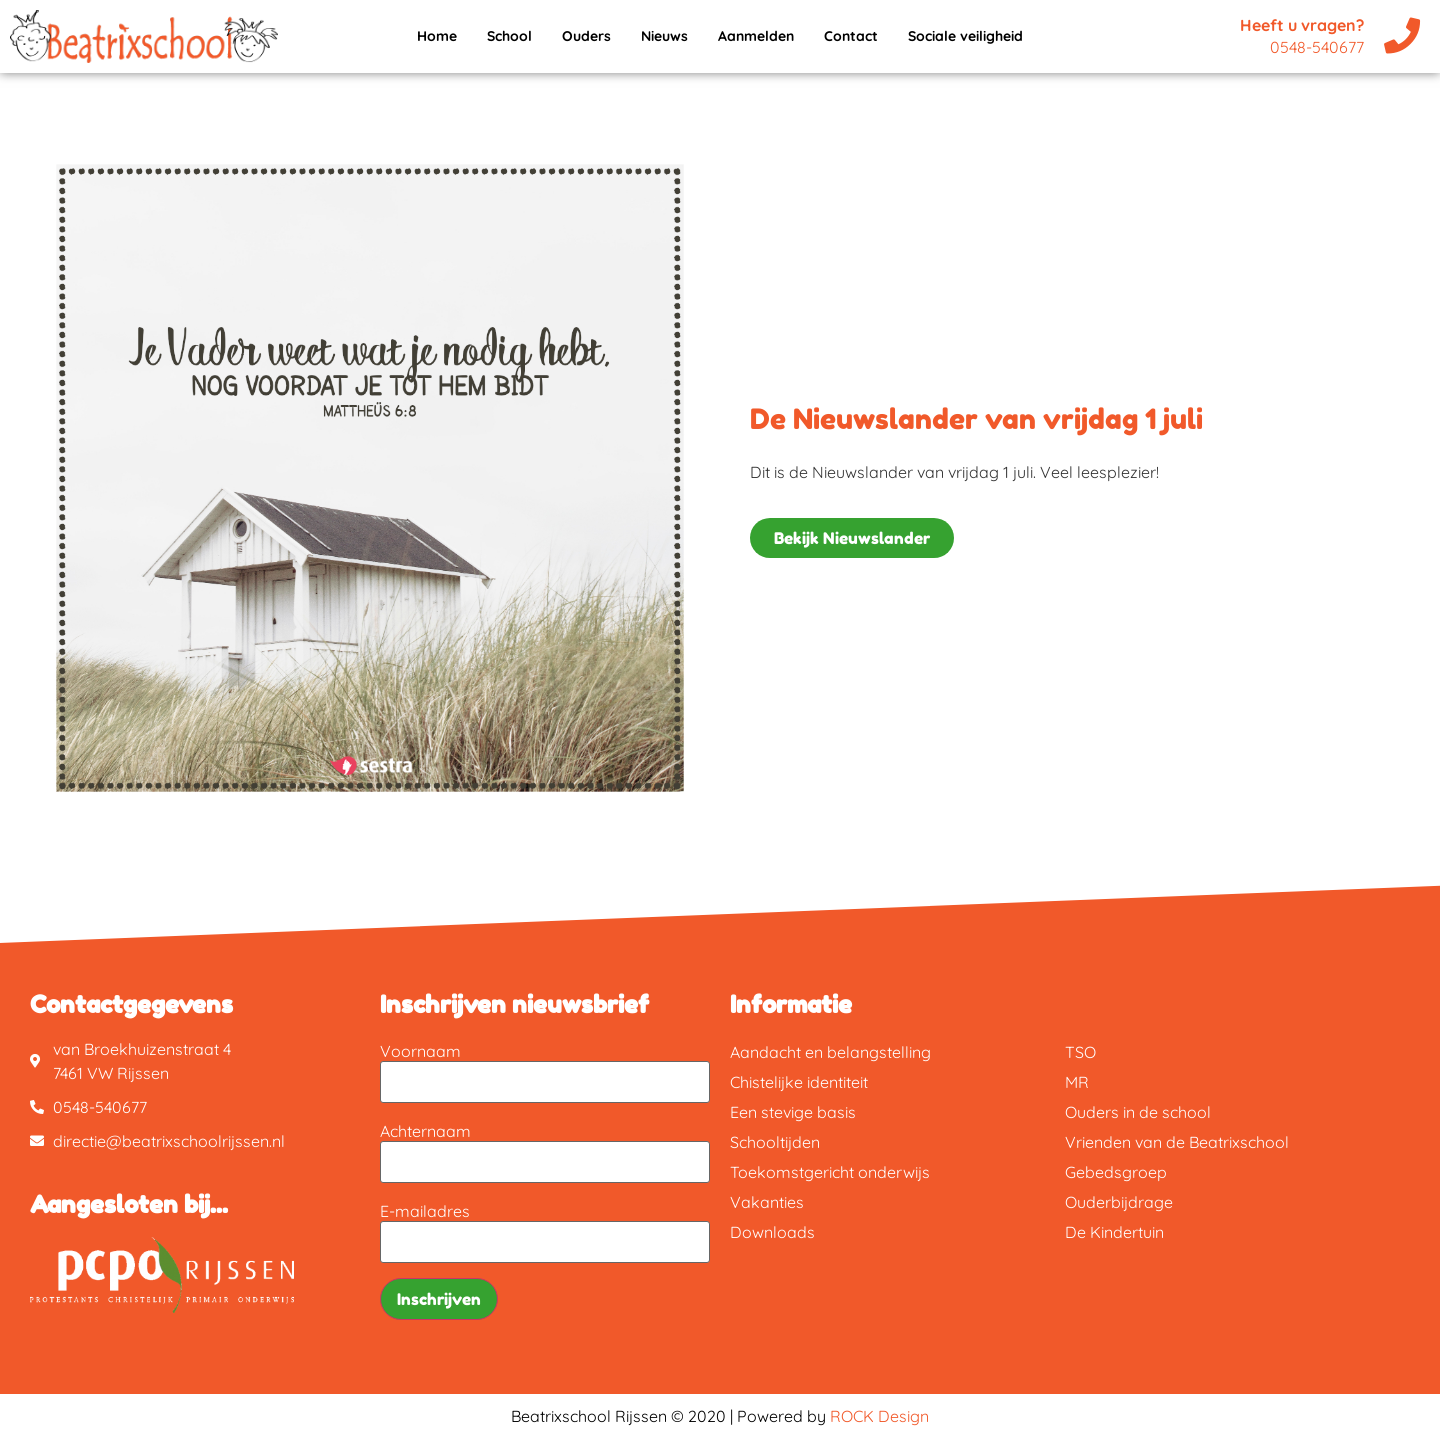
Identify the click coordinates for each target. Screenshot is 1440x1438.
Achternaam (425, 1131)
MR (1077, 1082)
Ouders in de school (1138, 1112)
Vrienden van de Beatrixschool (1177, 1142)
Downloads (772, 1232)
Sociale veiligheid (965, 36)
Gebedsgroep (1116, 1172)
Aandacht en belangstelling (830, 1052)
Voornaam (420, 1051)
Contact (851, 36)
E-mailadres (425, 1211)
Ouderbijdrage (1119, 1202)
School (509, 36)
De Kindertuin (1114, 1232)
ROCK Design (879, 1416)
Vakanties (767, 1202)
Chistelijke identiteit (799, 1082)
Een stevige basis (793, 1112)
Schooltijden (775, 1142)
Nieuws (664, 36)
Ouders (586, 36)
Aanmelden (756, 36)
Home (437, 36)
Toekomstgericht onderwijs (830, 1172)
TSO (1080, 1052)
